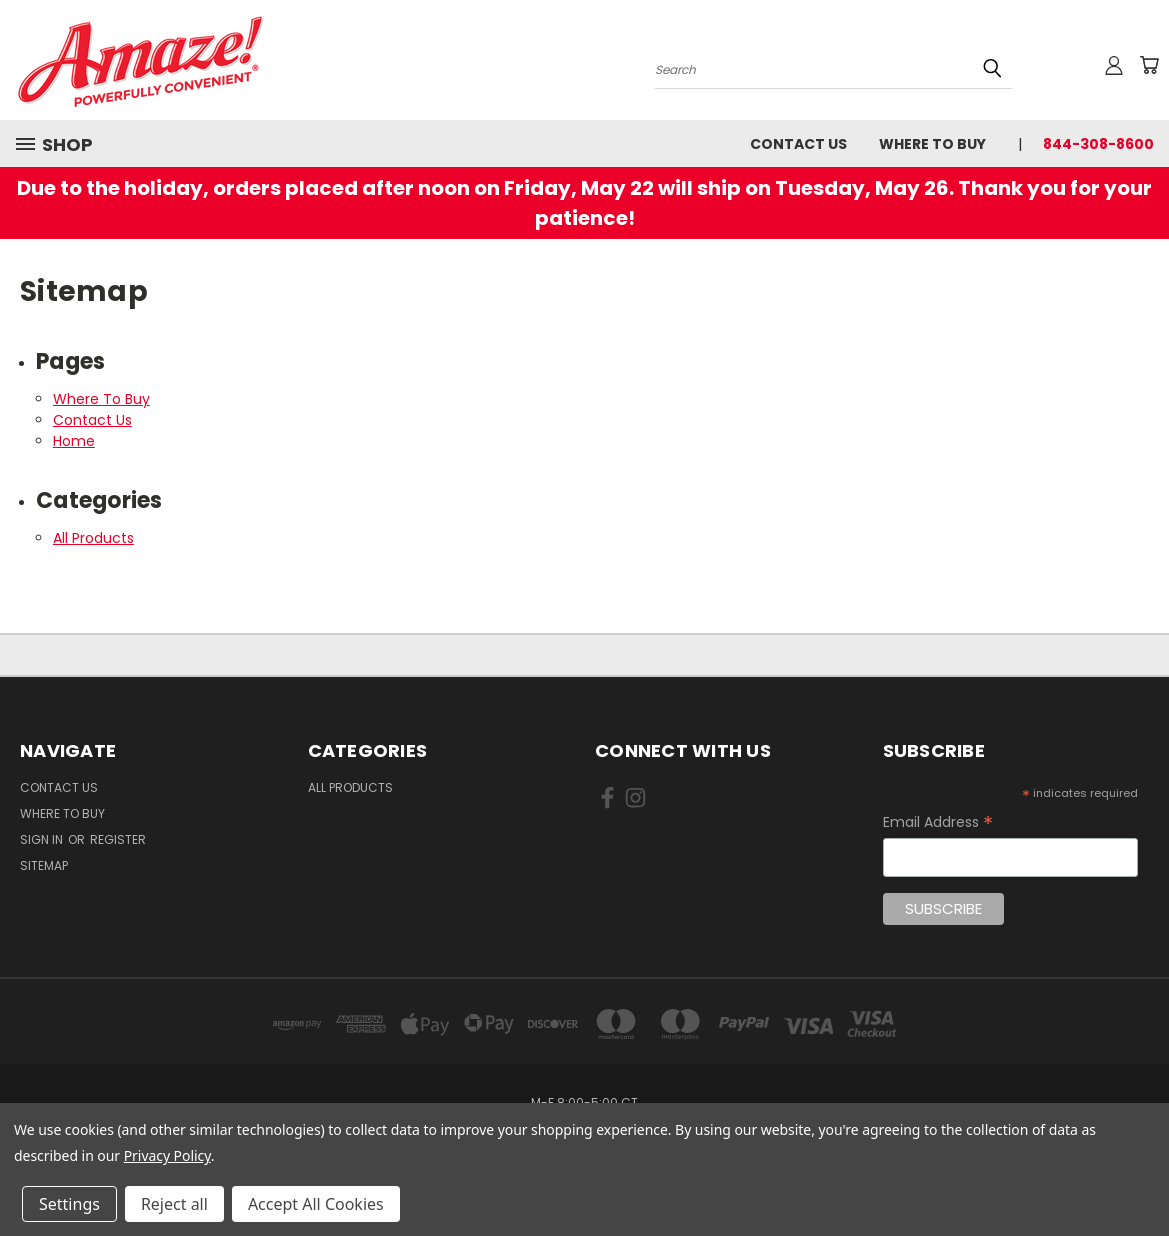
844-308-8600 (1098, 144)
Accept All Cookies (316, 1204)
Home (74, 441)
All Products (93, 538)
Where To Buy (932, 144)
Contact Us (798, 144)
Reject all (174, 1204)
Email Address (938, 822)
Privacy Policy (167, 1155)
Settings (69, 1204)
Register (118, 839)
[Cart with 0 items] (1149, 65)
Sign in (43, 839)
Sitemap (44, 865)
